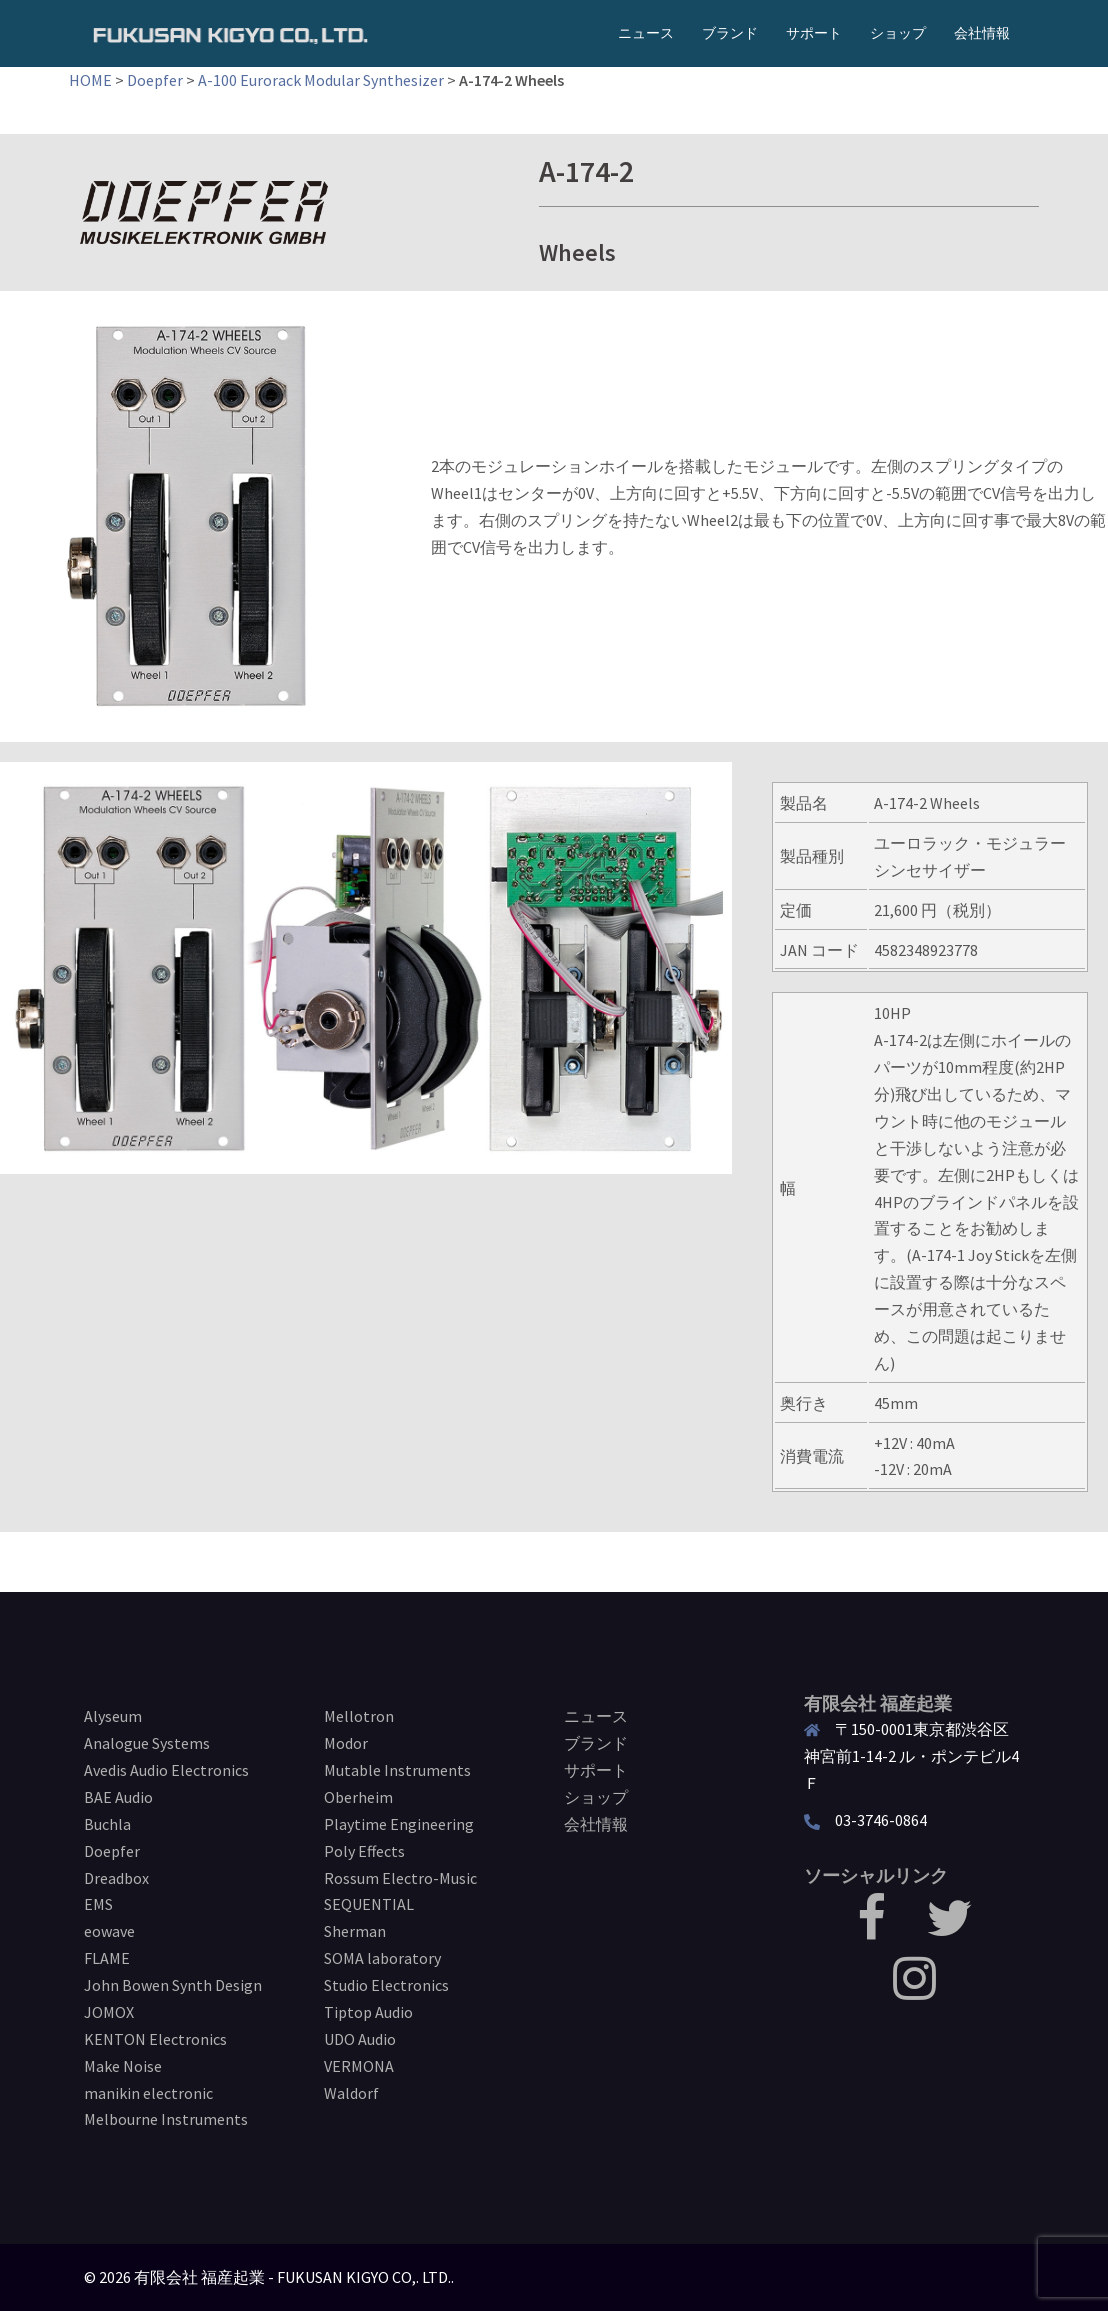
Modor (346, 1743)
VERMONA (359, 2066)
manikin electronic (148, 2093)
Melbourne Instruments (166, 2119)
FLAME (107, 1958)
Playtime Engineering (399, 1824)
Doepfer (155, 80)
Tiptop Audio (368, 2012)
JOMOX (109, 2012)
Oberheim (358, 1797)
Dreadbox (116, 1878)
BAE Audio (118, 1797)
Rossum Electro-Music (400, 1878)
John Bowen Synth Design (173, 1985)
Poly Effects (364, 1851)
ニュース (646, 33)
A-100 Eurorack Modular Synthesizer (321, 80)
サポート (814, 33)
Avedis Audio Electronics (166, 1770)
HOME (90, 80)
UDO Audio (360, 2039)
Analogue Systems (147, 1743)
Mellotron (359, 1716)
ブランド (730, 33)
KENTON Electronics (155, 2039)
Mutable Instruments (397, 1770)
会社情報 (982, 33)
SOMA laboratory (382, 1958)
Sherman (355, 1931)
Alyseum (113, 1716)
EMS (98, 1904)
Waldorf (351, 2093)
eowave (109, 1931)
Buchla (107, 1824)
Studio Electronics (386, 1985)
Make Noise (123, 2066)
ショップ (898, 33)
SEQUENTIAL (369, 1904)
